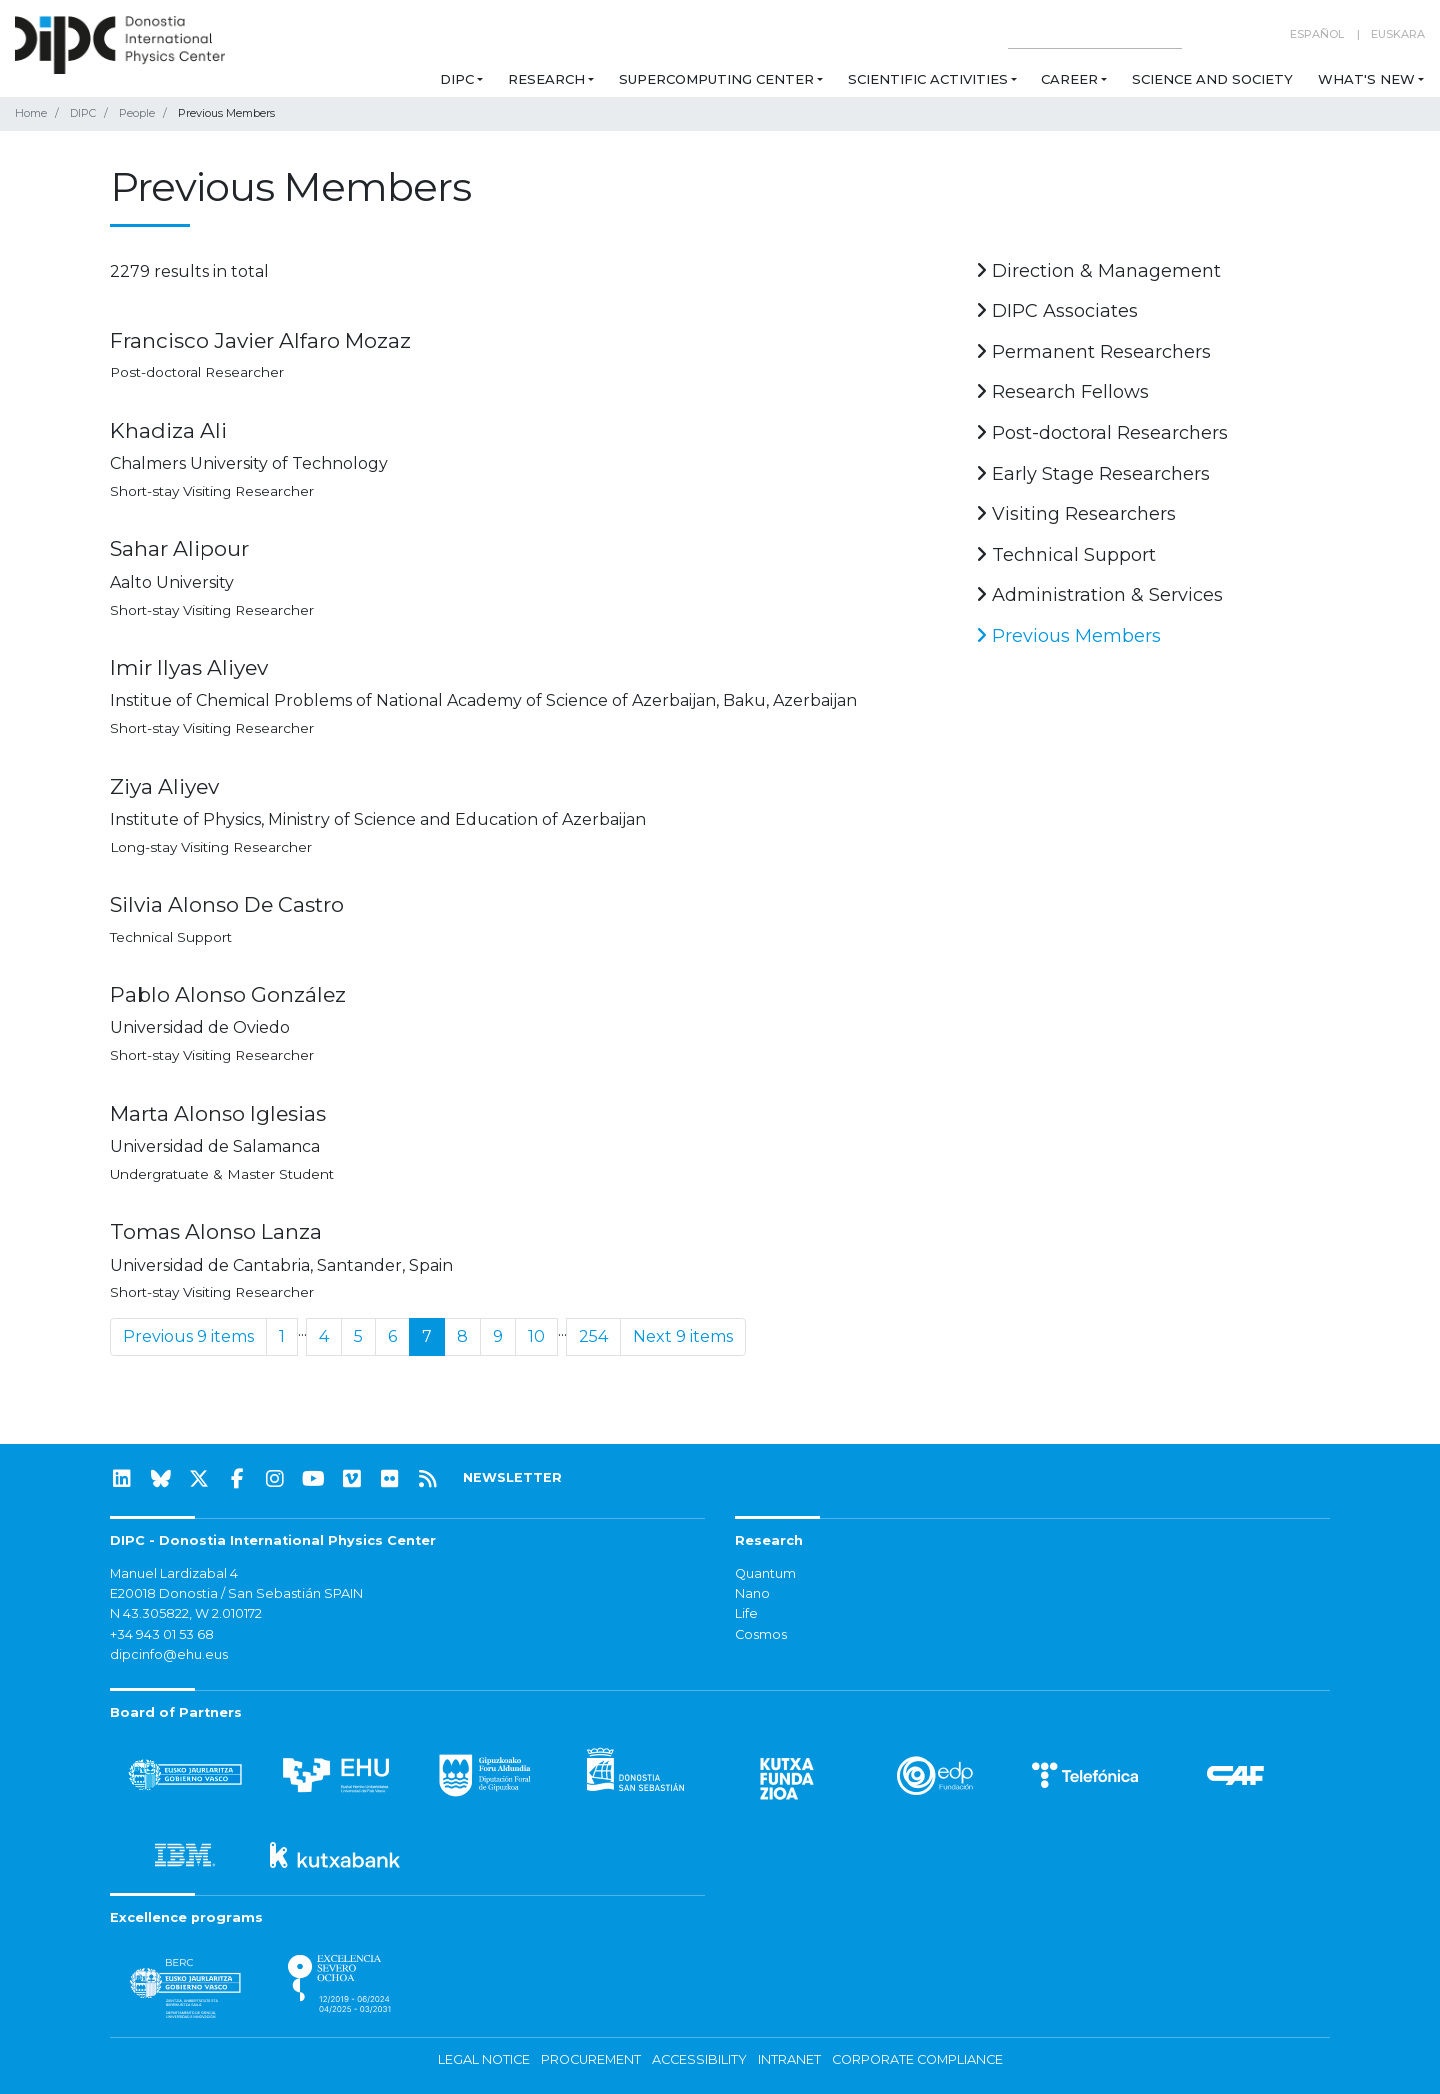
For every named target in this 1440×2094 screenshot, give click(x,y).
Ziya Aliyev (164, 786)
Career (1069, 79)
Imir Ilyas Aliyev (189, 667)
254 (593, 1336)
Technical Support (1066, 555)
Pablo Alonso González (228, 994)
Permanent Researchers (1093, 352)
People (137, 113)
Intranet (789, 2059)
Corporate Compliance (917, 2059)
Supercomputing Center (716, 79)
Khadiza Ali (168, 430)
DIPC (457, 79)
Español (1317, 34)
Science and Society (1212, 79)
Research (546, 79)
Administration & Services (1099, 595)
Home (31, 113)
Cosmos (761, 1634)
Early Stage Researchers (1093, 474)
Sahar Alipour (179, 548)
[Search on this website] (1095, 34)
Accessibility (699, 2059)
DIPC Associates (1057, 311)
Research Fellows (1062, 392)
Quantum (765, 1573)
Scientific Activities (928, 79)
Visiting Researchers (1076, 514)
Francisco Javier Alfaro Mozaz (260, 340)
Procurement (591, 2059)
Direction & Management (1098, 271)
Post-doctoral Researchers (1102, 433)
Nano (752, 1593)
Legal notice (484, 2059)
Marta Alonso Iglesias (218, 1113)
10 (536, 1336)
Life (746, 1613)
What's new (1366, 79)
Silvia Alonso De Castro (227, 904)
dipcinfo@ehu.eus (169, 1654)
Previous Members (1068, 636)
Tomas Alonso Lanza (216, 1231)
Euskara (1398, 34)
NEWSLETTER (512, 1477)
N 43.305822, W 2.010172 (186, 1613)
